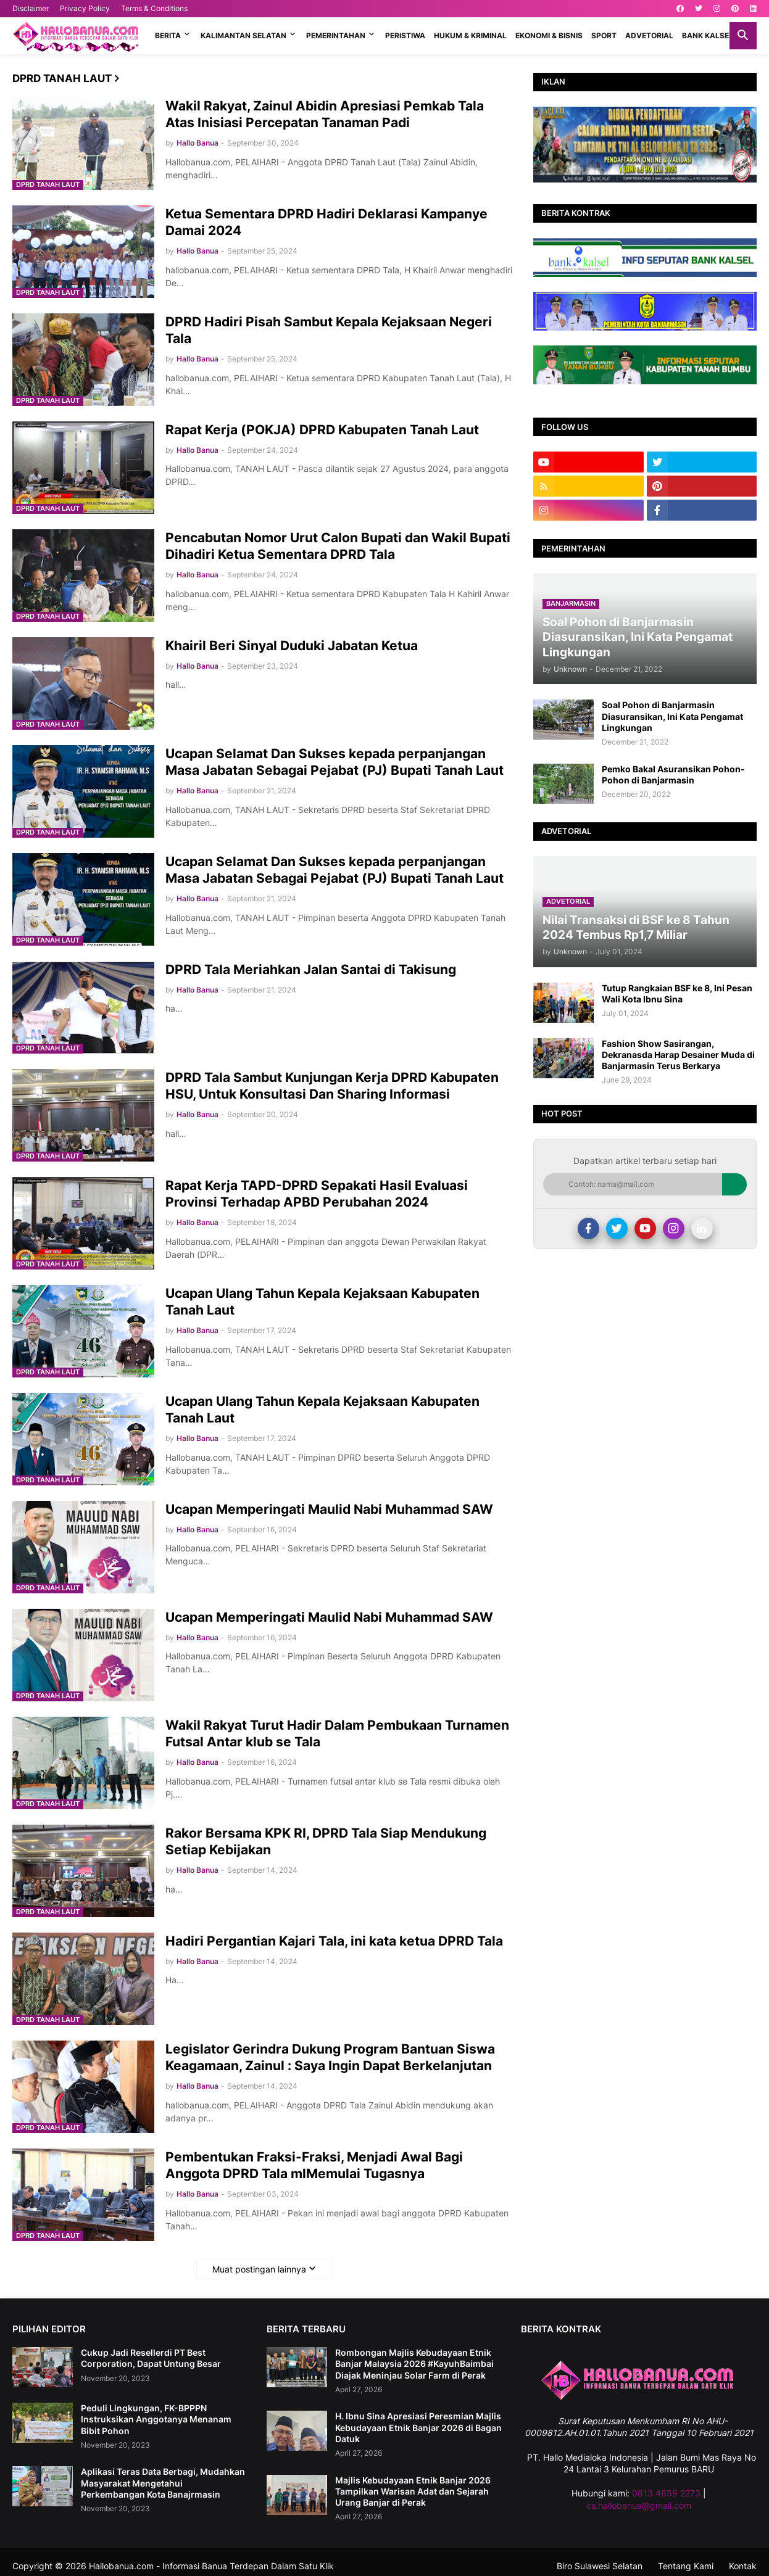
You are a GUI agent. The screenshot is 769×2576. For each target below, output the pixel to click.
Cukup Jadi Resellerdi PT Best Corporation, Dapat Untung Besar (151, 2358)
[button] (743, 35)
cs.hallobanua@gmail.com (638, 2505)
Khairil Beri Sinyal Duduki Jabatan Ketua (291, 645)
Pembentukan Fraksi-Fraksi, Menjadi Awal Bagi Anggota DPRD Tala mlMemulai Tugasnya (314, 2165)
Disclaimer (30, 8)
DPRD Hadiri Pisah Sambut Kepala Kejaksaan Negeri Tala (328, 330)
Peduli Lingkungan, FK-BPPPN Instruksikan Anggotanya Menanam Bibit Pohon (156, 2419)
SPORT (604, 35)
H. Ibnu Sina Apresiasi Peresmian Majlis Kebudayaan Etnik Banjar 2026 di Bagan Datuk (418, 2427)
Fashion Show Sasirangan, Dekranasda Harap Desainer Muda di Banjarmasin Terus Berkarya (678, 1054)
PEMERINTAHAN (335, 35)
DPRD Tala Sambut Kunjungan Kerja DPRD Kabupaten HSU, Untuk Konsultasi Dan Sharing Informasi (332, 1086)
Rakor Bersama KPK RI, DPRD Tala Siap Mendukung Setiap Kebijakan (325, 1841)
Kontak (743, 2566)
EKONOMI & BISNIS (549, 35)
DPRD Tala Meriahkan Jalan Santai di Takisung (310, 969)
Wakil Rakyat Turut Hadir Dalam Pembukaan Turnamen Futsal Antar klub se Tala (337, 1733)
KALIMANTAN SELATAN (243, 35)
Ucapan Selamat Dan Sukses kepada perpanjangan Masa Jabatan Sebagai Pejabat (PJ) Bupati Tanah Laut (334, 762)
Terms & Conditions (154, 8)
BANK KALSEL (707, 35)
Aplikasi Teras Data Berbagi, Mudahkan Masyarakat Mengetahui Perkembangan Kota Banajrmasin (163, 2482)
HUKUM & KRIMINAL (470, 35)
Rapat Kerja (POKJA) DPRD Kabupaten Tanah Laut (322, 429)
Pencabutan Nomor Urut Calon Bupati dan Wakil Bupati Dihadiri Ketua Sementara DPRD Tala (337, 546)
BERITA (168, 35)
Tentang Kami (685, 2566)
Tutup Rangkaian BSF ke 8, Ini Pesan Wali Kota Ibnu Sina (677, 993)
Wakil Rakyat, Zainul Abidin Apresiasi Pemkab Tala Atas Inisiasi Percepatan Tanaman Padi (324, 114)
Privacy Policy (85, 8)
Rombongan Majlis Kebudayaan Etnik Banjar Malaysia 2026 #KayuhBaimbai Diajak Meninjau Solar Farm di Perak (414, 2363)
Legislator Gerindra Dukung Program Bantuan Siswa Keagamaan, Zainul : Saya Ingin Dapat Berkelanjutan (330, 2057)
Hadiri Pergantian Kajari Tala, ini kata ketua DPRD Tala (334, 1941)
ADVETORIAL (649, 35)
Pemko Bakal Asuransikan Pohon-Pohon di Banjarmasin (673, 774)
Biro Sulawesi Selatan (599, 2566)
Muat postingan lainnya (259, 2269)
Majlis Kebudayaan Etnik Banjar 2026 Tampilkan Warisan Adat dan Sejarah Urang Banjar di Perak (413, 2491)
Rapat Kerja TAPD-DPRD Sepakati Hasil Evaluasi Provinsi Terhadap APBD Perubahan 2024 (316, 1194)
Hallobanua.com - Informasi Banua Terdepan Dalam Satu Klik (211, 2566)
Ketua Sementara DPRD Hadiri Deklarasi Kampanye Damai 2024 (326, 222)
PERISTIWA (405, 35)
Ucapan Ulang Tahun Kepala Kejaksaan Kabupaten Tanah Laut (322, 1302)
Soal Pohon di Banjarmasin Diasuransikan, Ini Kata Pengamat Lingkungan (672, 716)
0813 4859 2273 (666, 2493)
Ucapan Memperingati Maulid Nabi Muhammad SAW (329, 1509)
